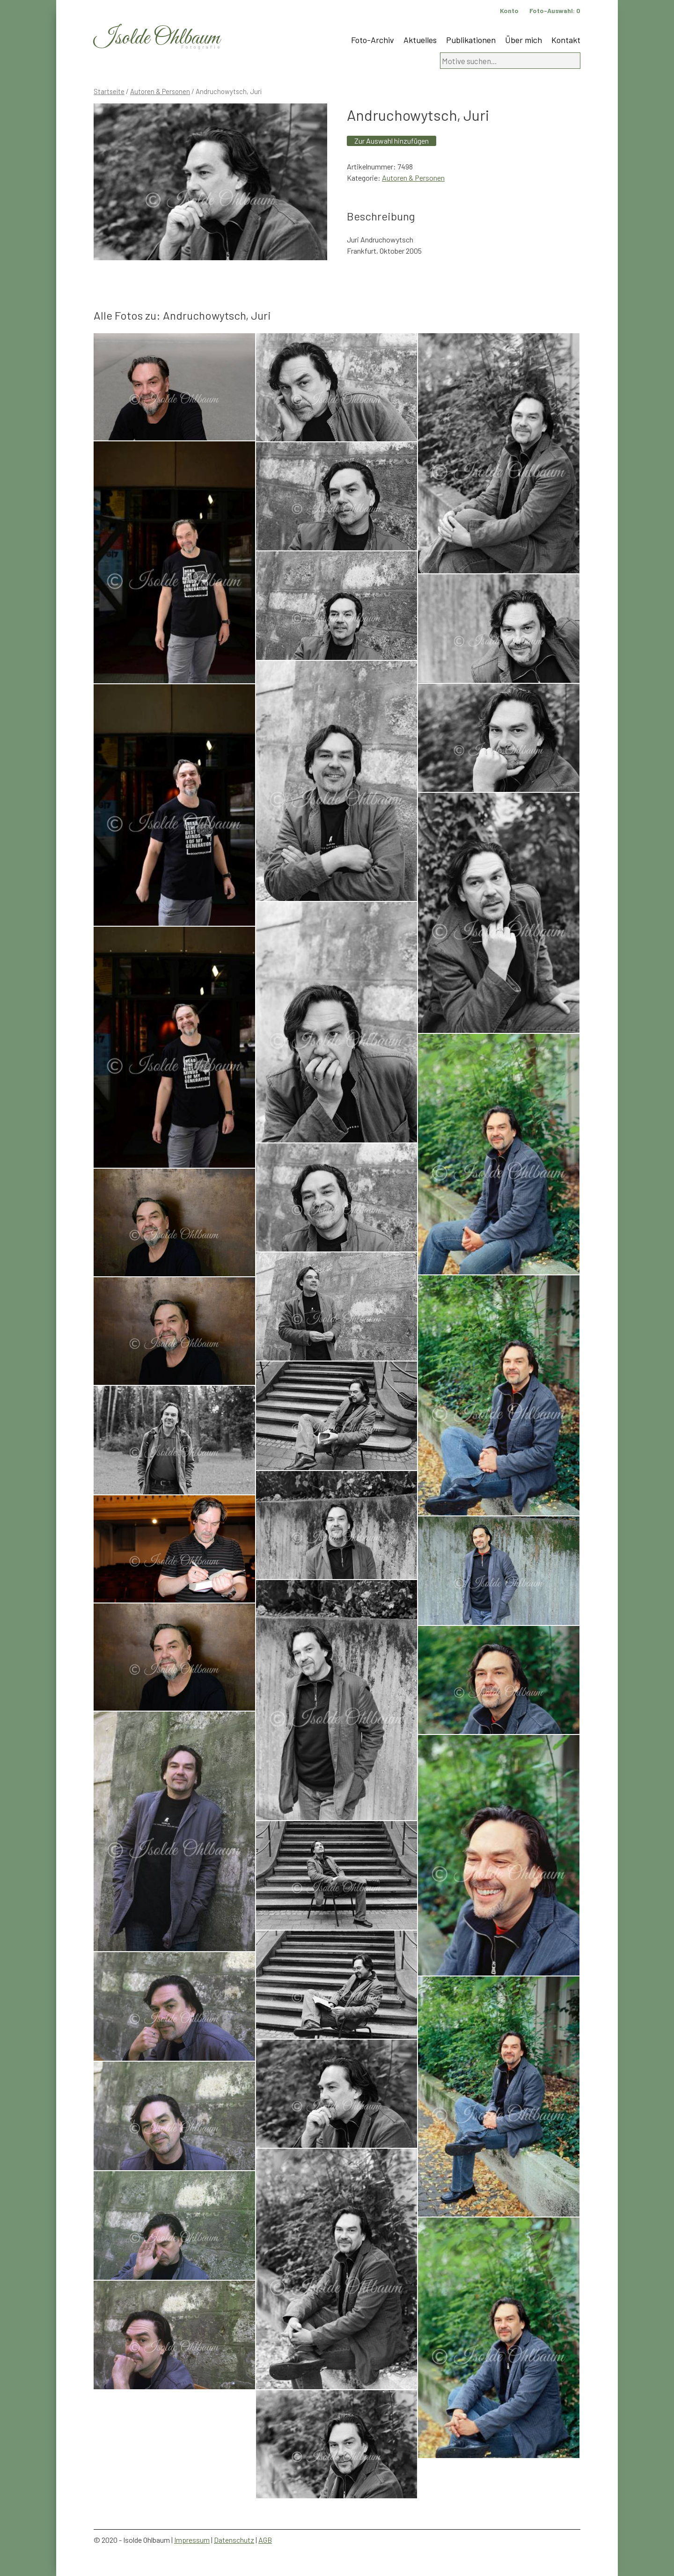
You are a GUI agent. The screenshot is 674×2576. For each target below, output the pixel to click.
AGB (265, 2539)
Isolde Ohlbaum (157, 38)
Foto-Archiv (372, 39)
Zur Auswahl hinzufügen (391, 140)
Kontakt (565, 39)
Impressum (192, 2539)
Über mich (523, 39)
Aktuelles (420, 39)
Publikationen (471, 39)
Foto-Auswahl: (554, 11)
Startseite (109, 91)
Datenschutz (234, 2539)
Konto (509, 11)
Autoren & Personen (160, 91)
